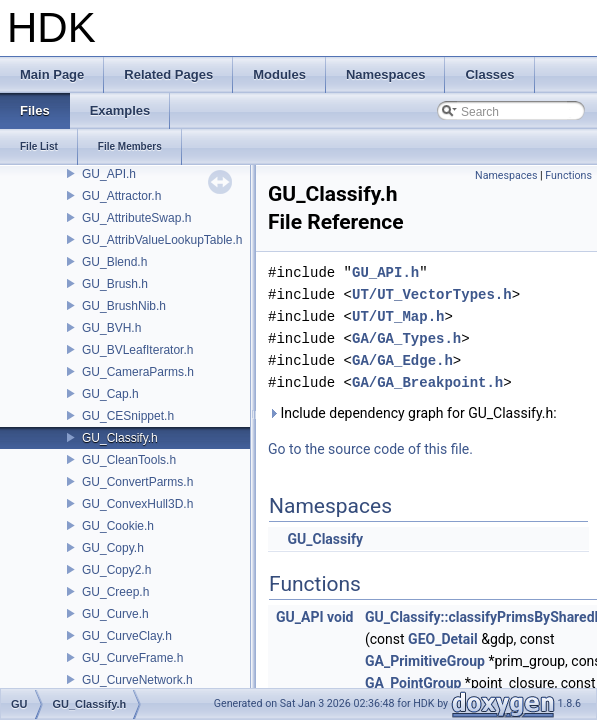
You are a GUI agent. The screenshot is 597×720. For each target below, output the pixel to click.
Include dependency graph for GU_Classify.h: (412, 413)
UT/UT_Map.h (398, 316)
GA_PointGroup (413, 683)
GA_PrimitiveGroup (425, 661)
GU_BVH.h (111, 328)
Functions (568, 175)
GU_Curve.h (115, 614)
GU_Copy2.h (116, 570)
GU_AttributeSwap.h (136, 218)
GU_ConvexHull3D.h (137, 504)
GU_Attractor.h (121, 196)
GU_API (300, 617)
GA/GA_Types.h (406, 338)
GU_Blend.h (114, 262)
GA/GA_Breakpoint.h (427, 382)
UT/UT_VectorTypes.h (432, 294)
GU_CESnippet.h (128, 416)
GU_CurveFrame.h (132, 658)
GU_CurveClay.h (127, 636)
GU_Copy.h (113, 548)
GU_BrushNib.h (124, 306)
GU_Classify (325, 539)
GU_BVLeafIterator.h (137, 350)
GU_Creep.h (115, 592)
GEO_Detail (443, 639)
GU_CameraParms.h (138, 372)
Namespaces (506, 175)
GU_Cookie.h (118, 526)
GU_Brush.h (115, 284)
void (340, 617)
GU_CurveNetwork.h (137, 680)
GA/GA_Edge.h (402, 360)
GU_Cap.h (110, 394)
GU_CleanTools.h (129, 460)
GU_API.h (109, 174)
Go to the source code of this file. (370, 449)
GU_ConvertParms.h (137, 482)
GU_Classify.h (120, 438)
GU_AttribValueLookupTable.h (162, 240)
